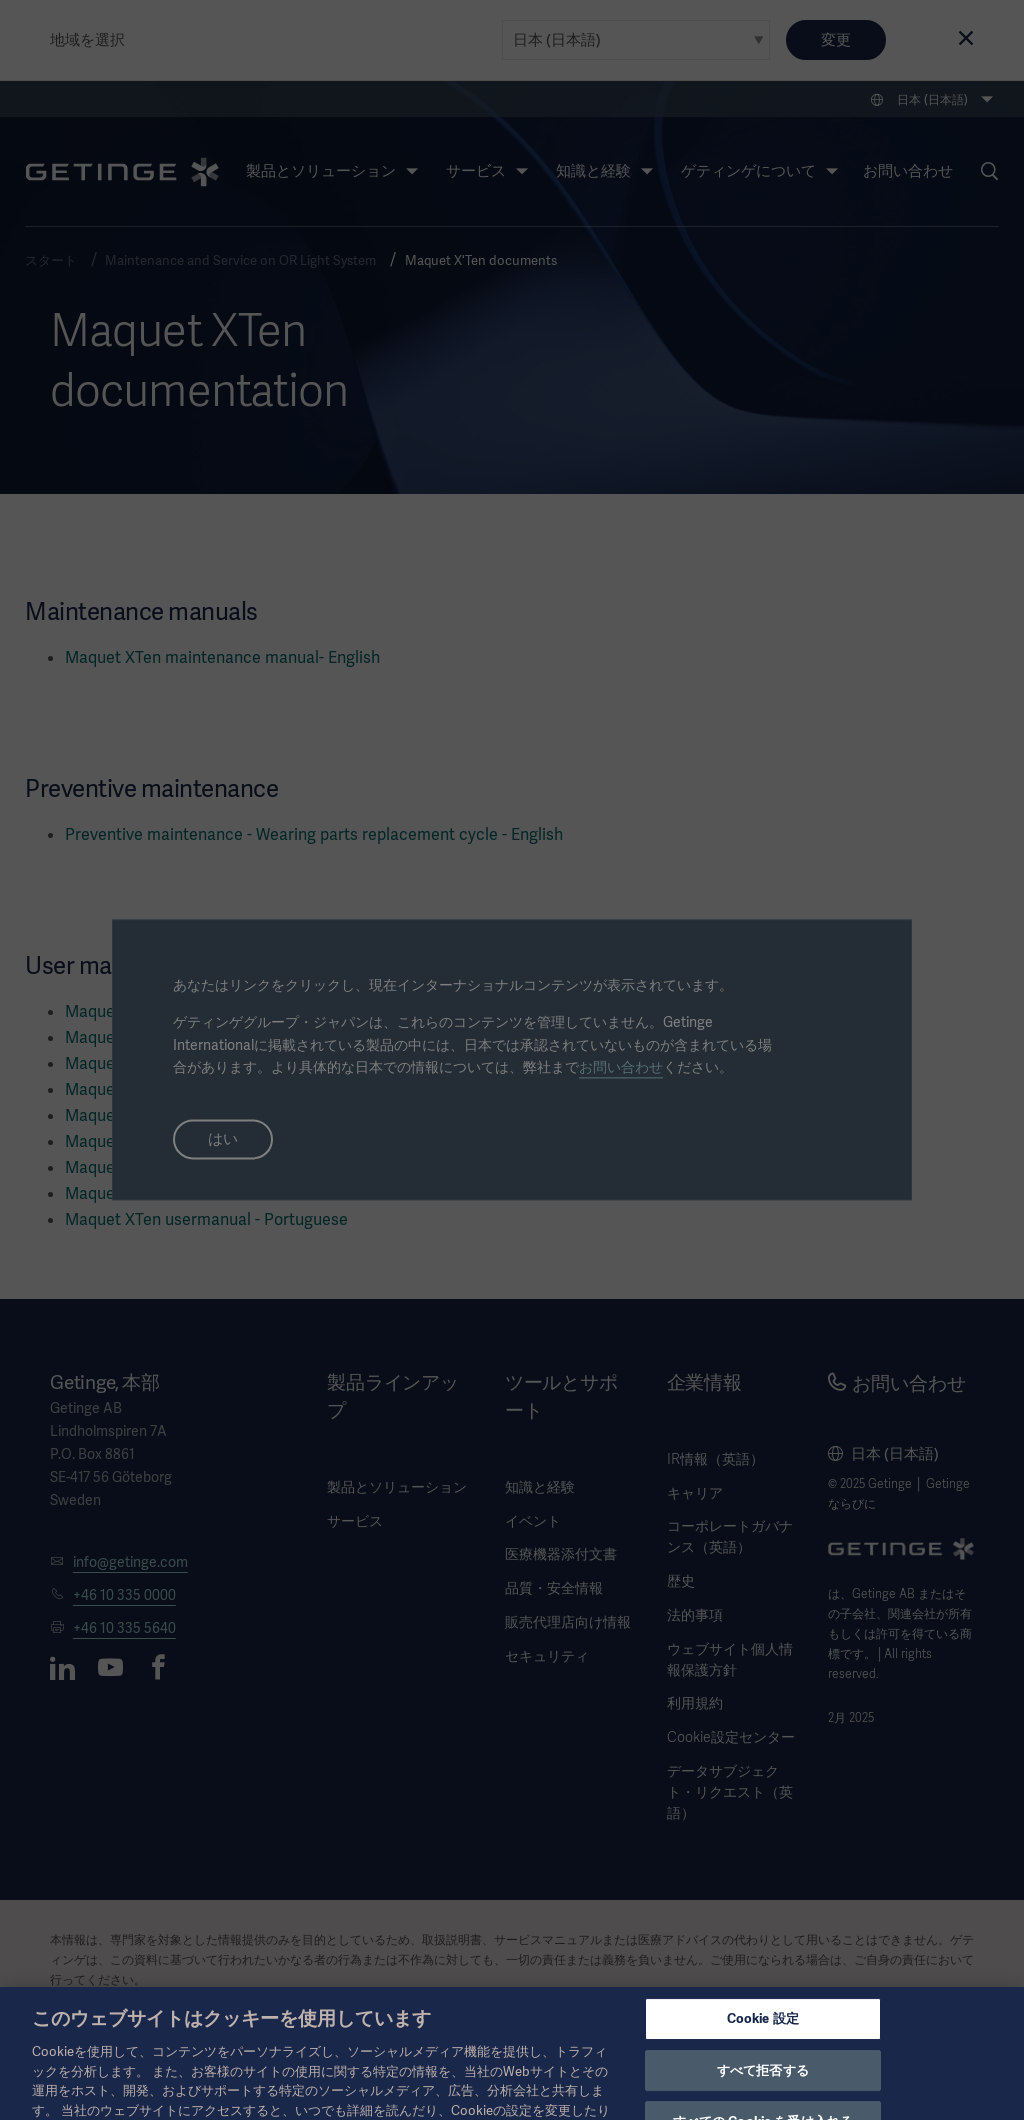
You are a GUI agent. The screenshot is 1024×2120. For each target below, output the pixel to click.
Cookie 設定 (763, 2035)
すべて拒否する (763, 2087)
